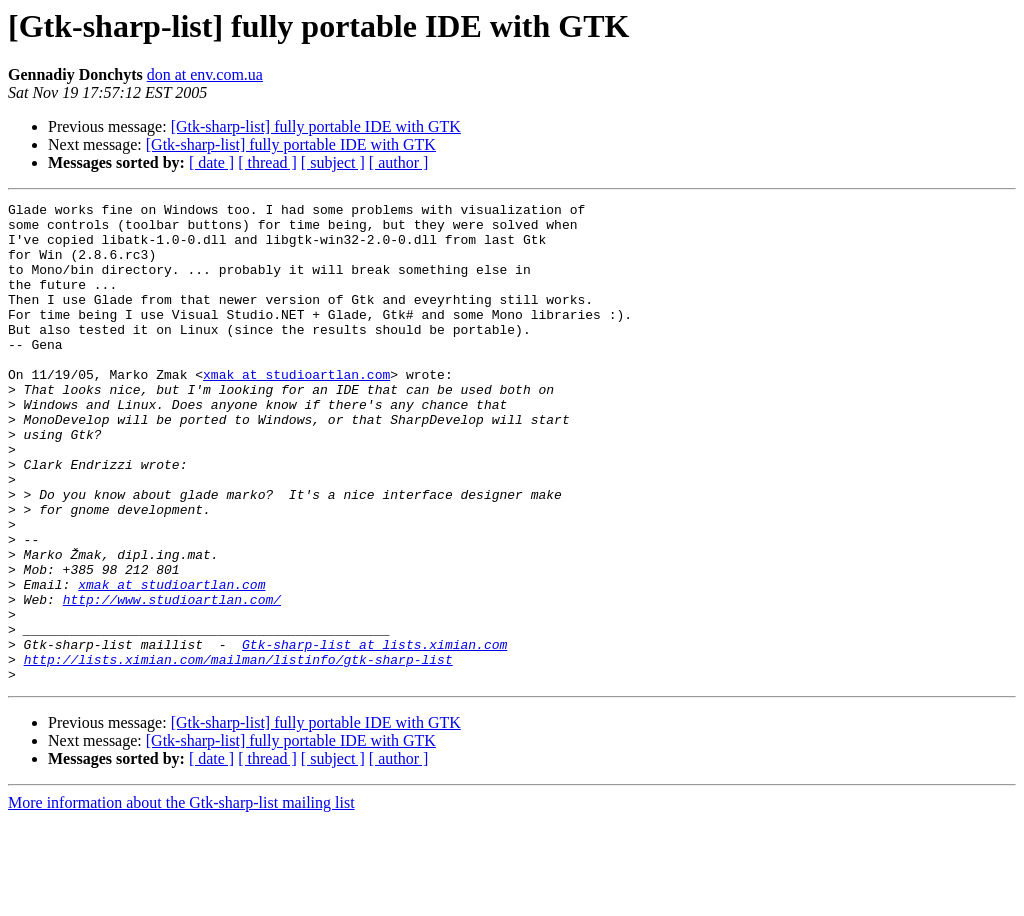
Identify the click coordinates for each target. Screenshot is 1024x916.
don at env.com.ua (205, 74)
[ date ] (211, 162)
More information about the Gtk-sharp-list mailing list (181, 898)
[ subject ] (333, 162)
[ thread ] (267, 162)
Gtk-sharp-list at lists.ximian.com (374, 734)
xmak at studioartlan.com (296, 410)
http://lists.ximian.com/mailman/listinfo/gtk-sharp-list (238, 752)
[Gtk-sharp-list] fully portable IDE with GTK (316, 126)
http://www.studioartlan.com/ (172, 680)
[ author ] (399, 162)
